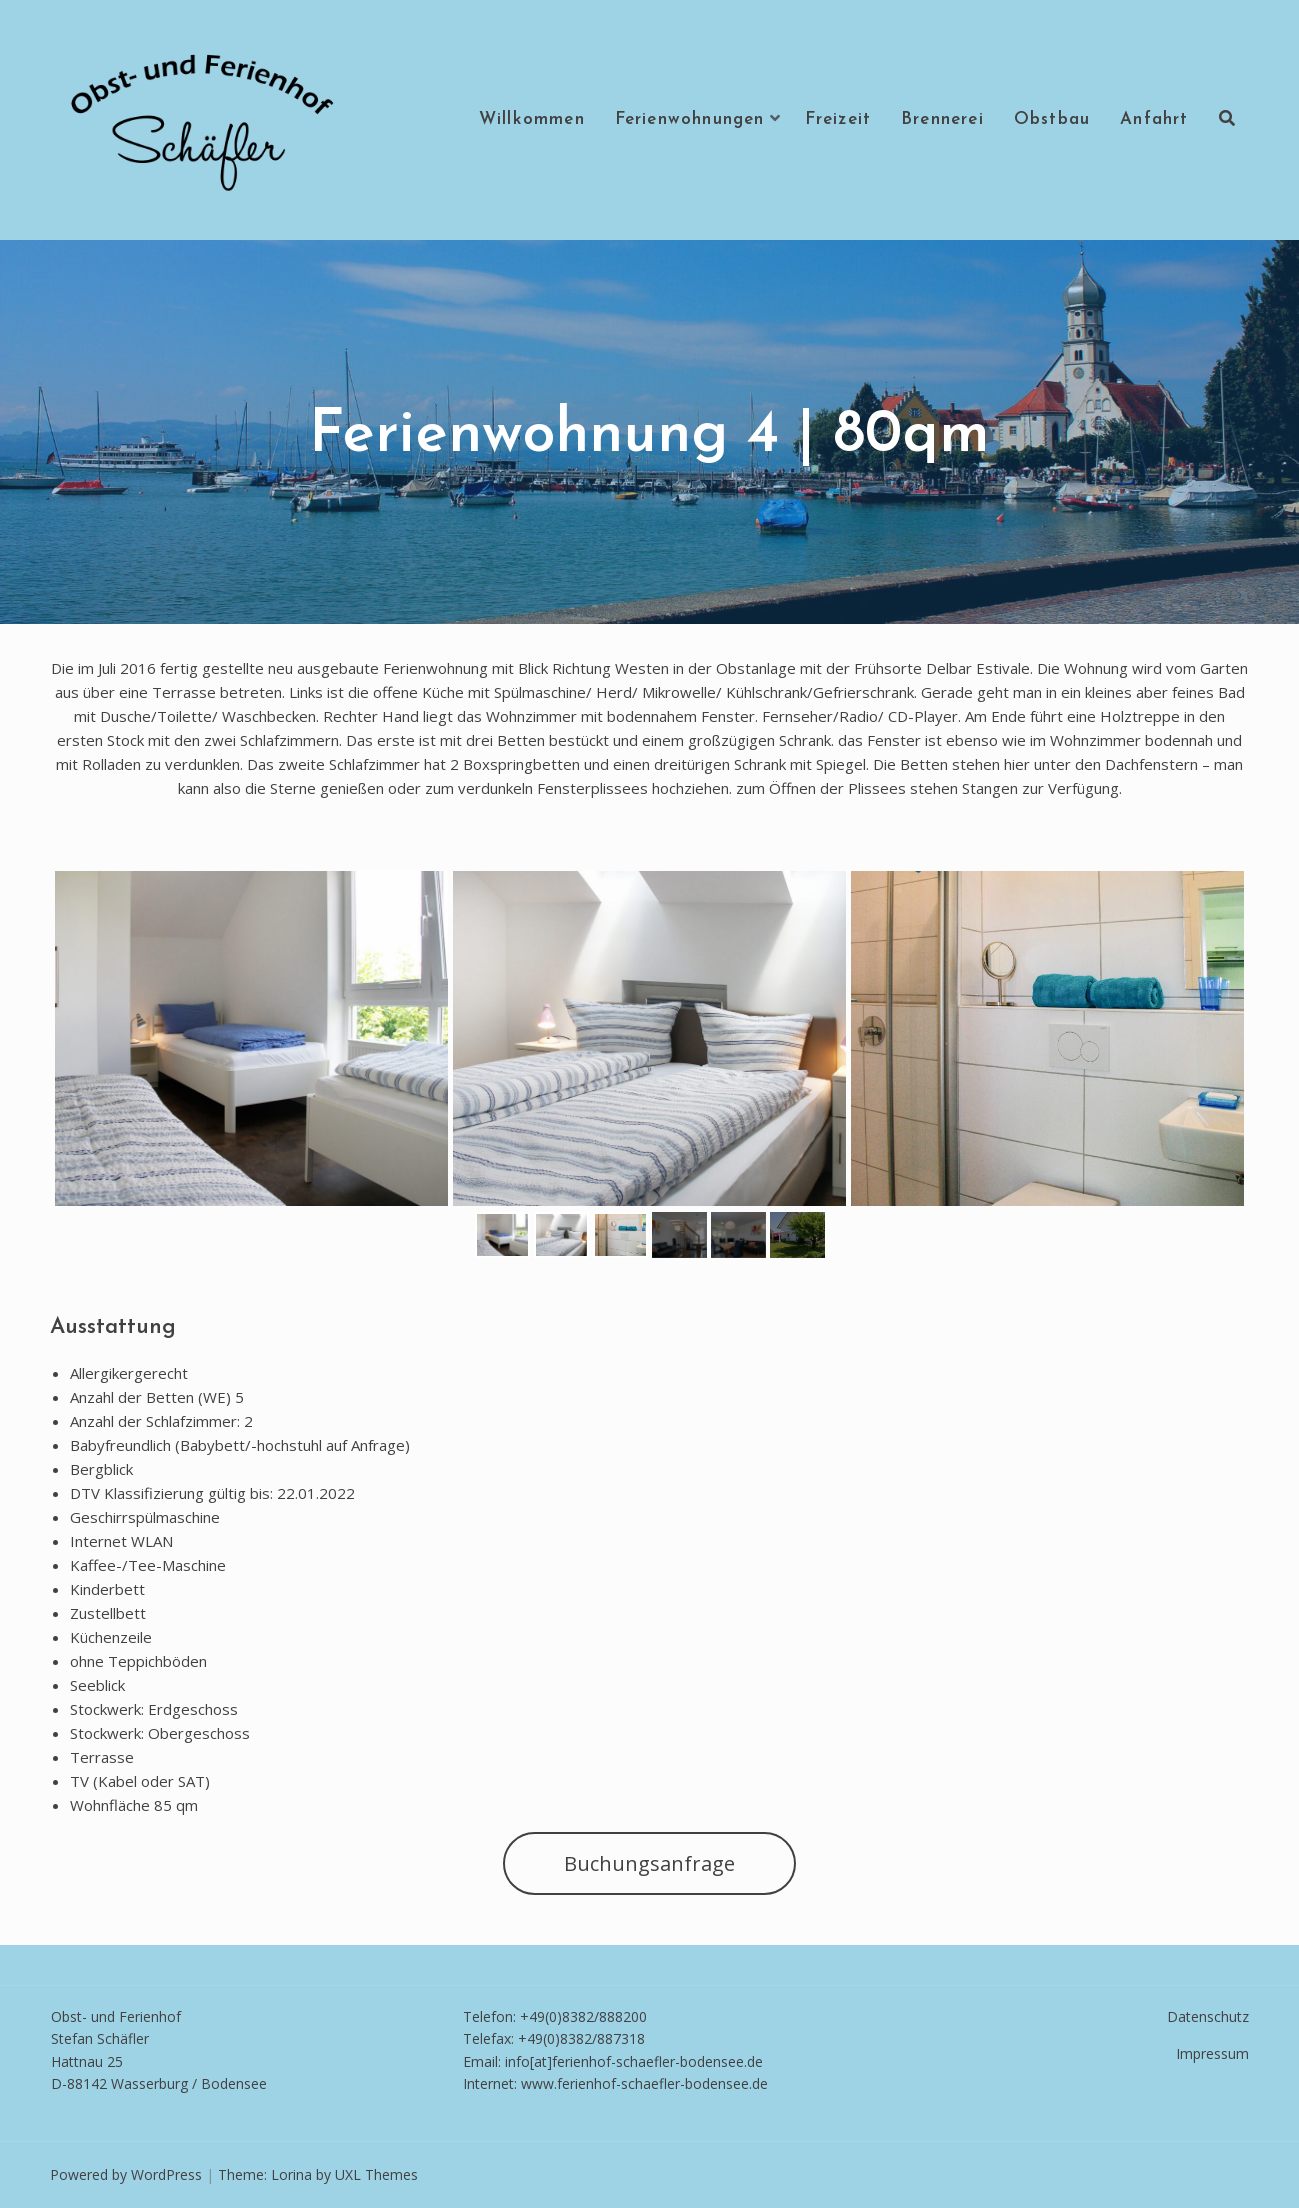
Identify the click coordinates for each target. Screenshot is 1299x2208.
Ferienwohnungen (690, 119)
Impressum (1212, 2053)
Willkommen (532, 119)
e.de (754, 2083)
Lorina (291, 2174)
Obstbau (1052, 119)
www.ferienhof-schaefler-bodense (631, 2083)
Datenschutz (1208, 2016)
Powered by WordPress (126, 2174)
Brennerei (942, 119)
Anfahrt (1154, 119)
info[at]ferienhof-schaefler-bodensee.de (634, 2061)
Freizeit (838, 119)
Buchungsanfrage (649, 1863)
